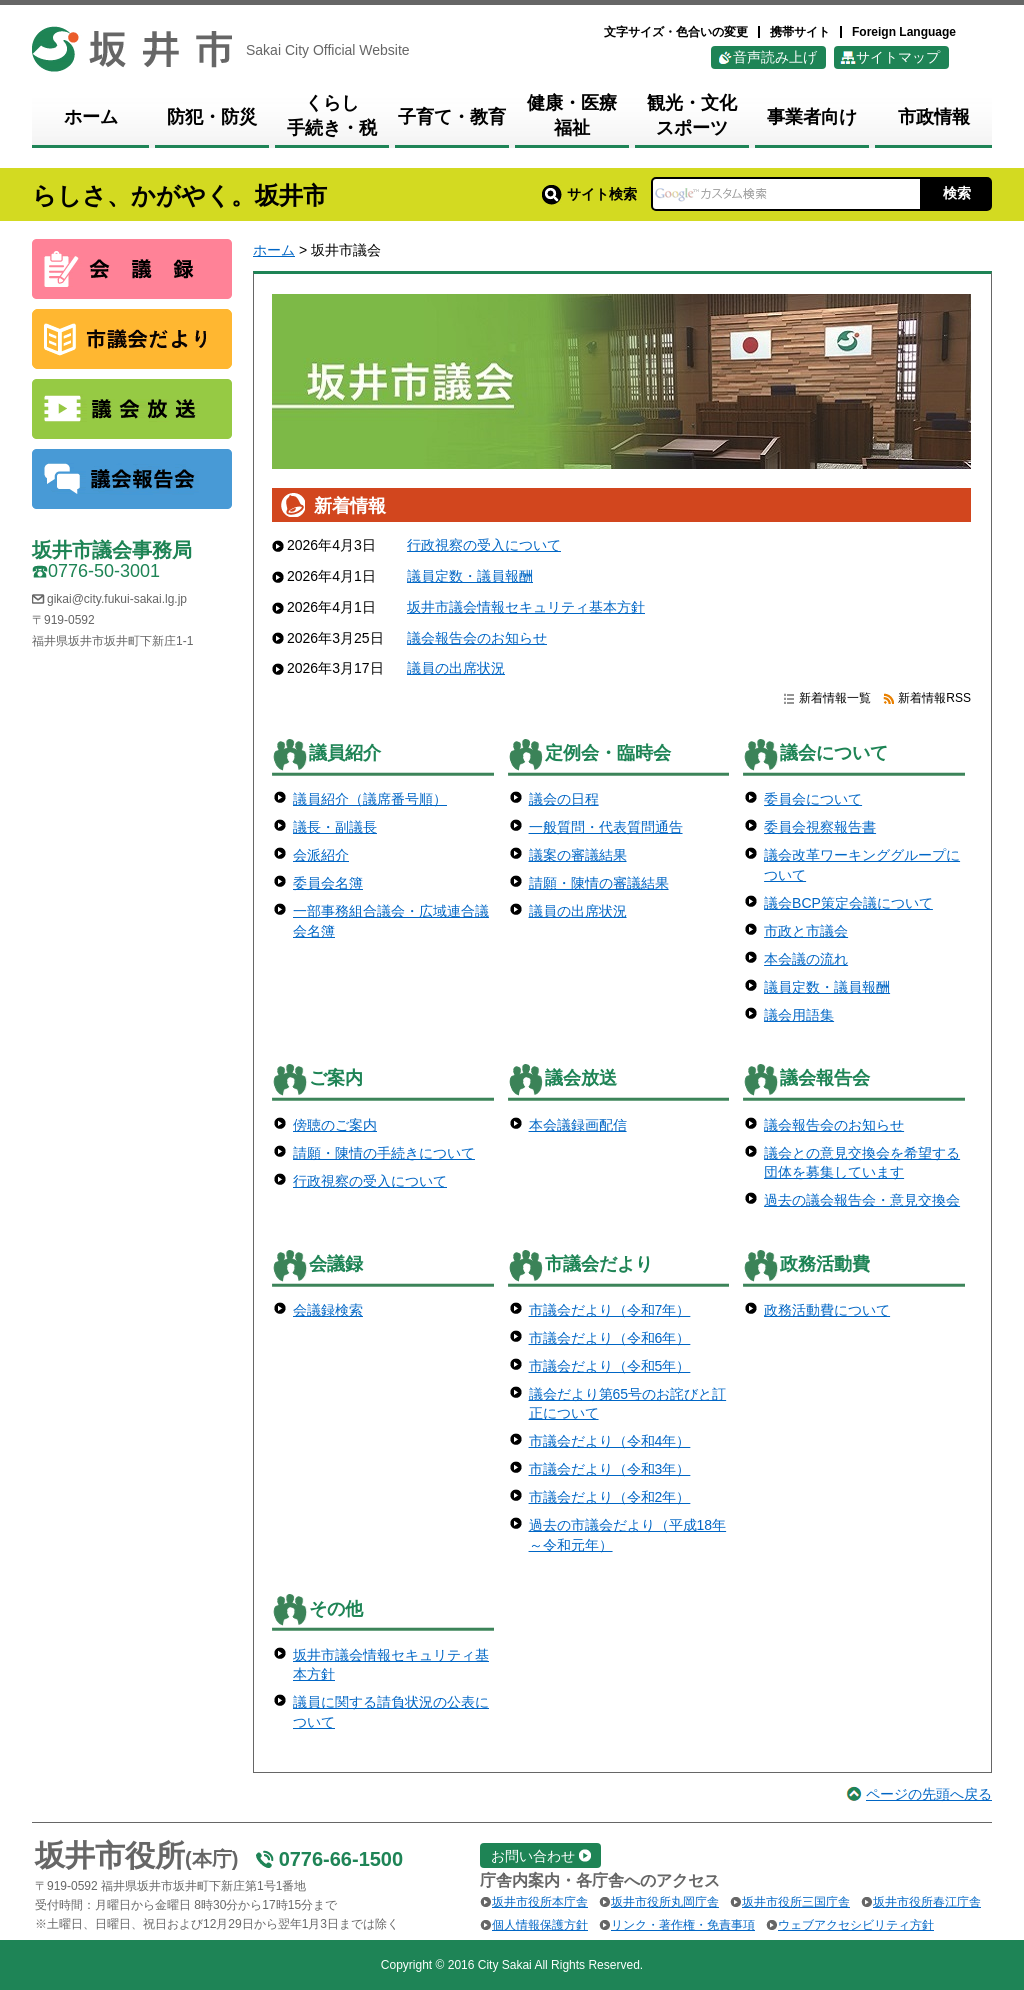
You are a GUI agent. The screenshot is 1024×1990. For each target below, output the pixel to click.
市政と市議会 (806, 931)
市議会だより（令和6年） (610, 1338)
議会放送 (581, 1078)
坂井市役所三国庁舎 (796, 1902)
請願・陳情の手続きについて (384, 1153)
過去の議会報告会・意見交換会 (862, 1200)
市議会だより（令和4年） (610, 1441)
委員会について (813, 799)
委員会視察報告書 (820, 827)
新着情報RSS (934, 698)
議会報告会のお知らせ (477, 638)
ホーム (274, 250)
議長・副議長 (335, 827)
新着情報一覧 (835, 698)
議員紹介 (345, 753)
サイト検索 (589, 194)
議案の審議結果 (578, 855)
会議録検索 (328, 1310)
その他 (336, 1609)
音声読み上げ (775, 57)
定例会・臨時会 (608, 753)
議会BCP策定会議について (848, 903)
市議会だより (599, 1264)
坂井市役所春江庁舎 (927, 1902)
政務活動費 (825, 1264)
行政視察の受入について (484, 545)
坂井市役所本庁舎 (540, 1902)
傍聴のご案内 (335, 1125)
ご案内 (336, 1078)
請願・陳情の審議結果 (599, 883)
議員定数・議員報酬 (470, 576)
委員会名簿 (328, 883)
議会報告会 (825, 1078)
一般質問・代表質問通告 (606, 827)
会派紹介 (321, 855)
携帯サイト (800, 32)
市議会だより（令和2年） (610, 1497)
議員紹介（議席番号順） (370, 799)
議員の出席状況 (456, 668)
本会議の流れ (806, 959)
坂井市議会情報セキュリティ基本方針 (526, 607)
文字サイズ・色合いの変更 (676, 32)
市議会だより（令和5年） (610, 1366)
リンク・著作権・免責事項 (683, 1925)
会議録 (336, 1264)
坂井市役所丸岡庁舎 (665, 1902)
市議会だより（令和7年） (610, 1310)
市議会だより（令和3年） (610, 1469)
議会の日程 (564, 799)
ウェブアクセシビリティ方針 (856, 1925)
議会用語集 (799, 1015)
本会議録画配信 (578, 1125)
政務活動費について (827, 1310)
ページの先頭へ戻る (929, 1794)
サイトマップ (898, 57)
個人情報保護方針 (540, 1925)
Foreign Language (904, 32)
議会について (834, 753)
